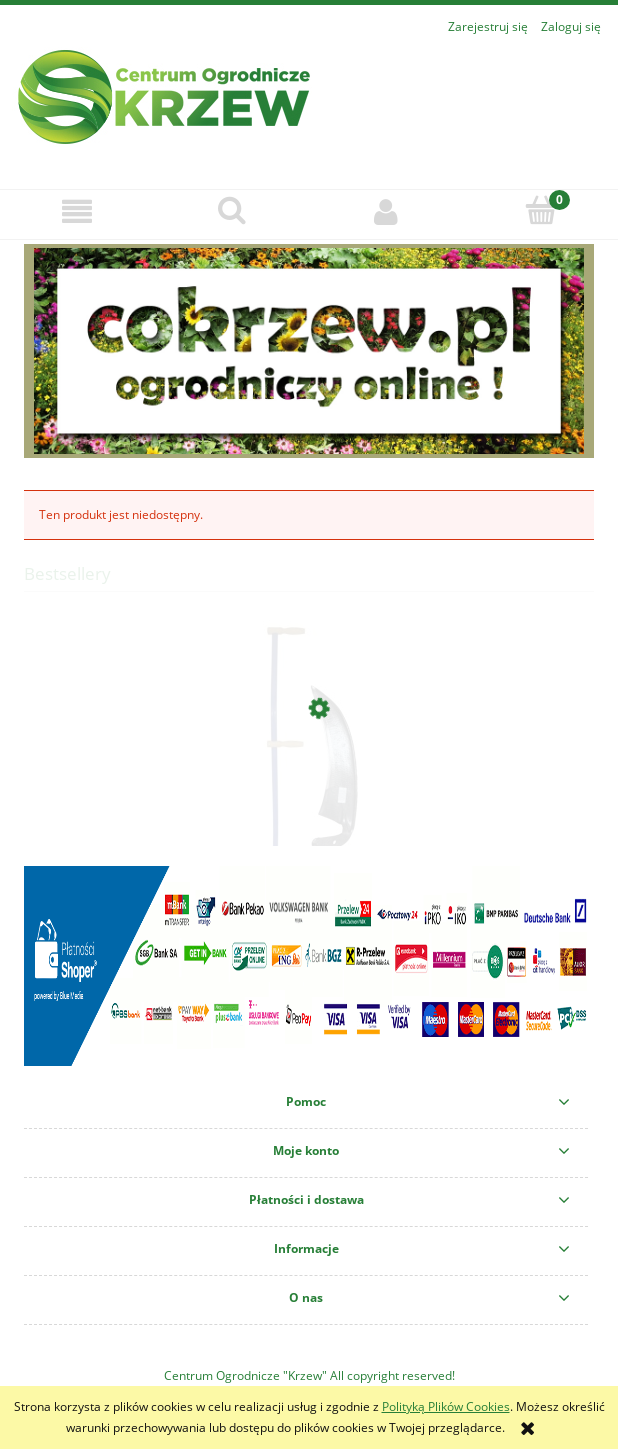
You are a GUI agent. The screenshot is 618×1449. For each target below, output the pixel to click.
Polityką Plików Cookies (446, 1406)
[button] (77, 211)
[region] (309, 351)
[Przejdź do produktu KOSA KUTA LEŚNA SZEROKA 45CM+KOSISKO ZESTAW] (309, 802)
